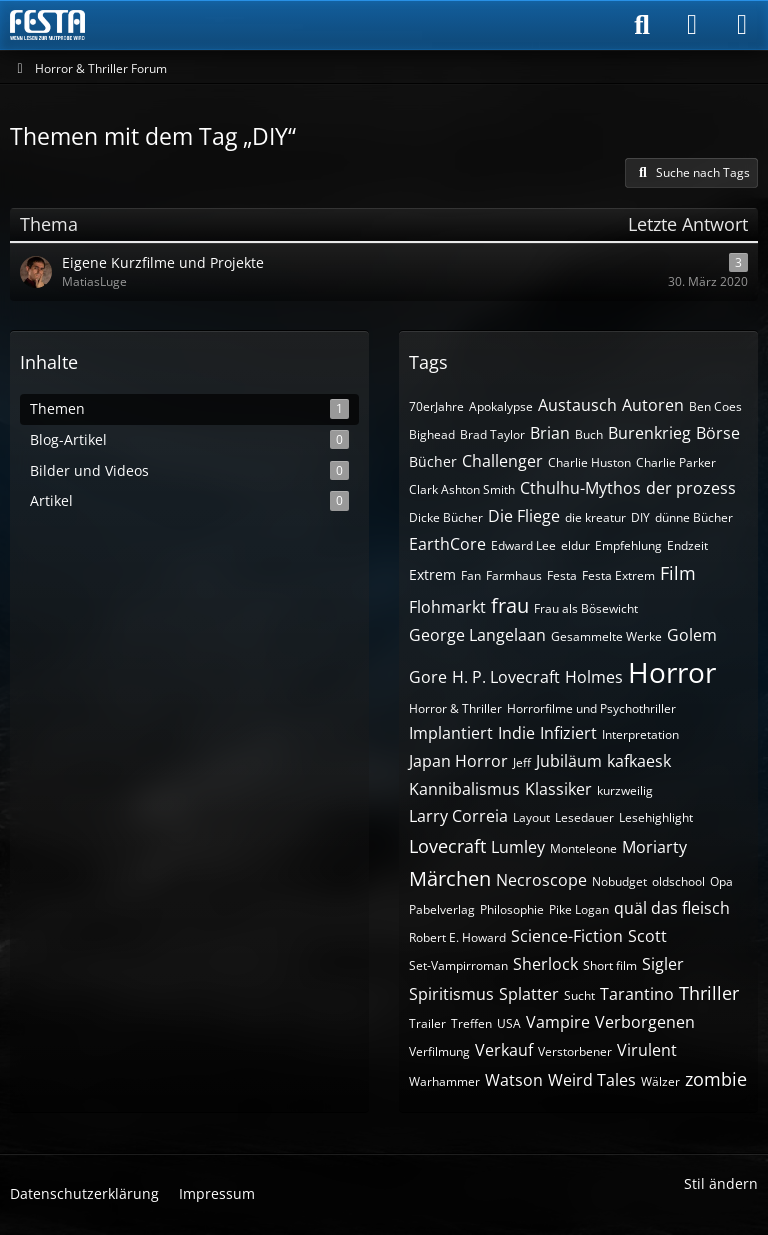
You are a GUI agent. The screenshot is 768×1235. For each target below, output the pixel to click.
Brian (550, 433)
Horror (672, 672)
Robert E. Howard (457, 937)
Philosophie (512, 909)
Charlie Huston (589, 462)
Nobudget (619, 881)
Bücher (433, 461)
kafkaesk (639, 761)
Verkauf (504, 1050)
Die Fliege (524, 516)
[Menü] (742, 25)
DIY (640, 517)
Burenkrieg (649, 433)
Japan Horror (458, 761)
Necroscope (541, 880)
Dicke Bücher (446, 517)
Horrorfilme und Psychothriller (591, 708)
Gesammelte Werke (606, 636)
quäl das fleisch (672, 908)
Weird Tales (592, 1080)
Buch (589, 434)
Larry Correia (458, 816)
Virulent (647, 1050)
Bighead (432, 434)
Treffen (471, 1023)
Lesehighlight (656, 817)
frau (510, 605)
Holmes (594, 677)
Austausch (577, 405)
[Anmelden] (692, 25)
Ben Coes (715, 406)
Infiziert (568, 733)
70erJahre (436, 406)
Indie (516, 733)
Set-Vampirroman (458, 965)
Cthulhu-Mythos (580, 488)
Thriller (709, 993)
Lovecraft (447, 846)
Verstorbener (575, 1051)
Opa (721, 881)
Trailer (427, 1023)
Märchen (450, 878)
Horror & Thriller (455, 708)
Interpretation (640, 734)
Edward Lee (523, 545)
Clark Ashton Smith (462, 489)
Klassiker (558, 789)
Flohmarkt (447, 607)
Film (678, 573)
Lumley (518, 847)
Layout (531, 817)
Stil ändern (721, 1183)
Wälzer (660, 1081)
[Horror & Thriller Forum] (47, 25)
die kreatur (595, 517)
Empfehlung (628, 545)
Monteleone (583, 848)
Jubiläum (569, 761)
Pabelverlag (442, 909)
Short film (610, 965)
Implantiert (451, 733)
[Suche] (642, 25)
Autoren (653, 405)
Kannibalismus (464, 789)
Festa (562, 575)
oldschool (678, 881)
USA (509, 1023)
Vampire (558, 1022)
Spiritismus (451, 994)
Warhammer (444, 1081)
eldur (575, 545)
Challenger (502, 461)
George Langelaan (477, 635)
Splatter (529, 994)
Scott (647, 936)
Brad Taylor (492, 434)
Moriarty (654, 847)
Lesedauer (584, 817)
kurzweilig (625, 790)
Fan (471, 575)
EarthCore (447, 544)
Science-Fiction (567, 936)
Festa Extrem (618, 575)
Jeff (522, 762)
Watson (514, 1080)
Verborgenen (645, 1022)
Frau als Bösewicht (586, 608)
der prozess (691, 488)
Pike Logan (579, 909)
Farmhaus (514, 575)
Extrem (432, 574)
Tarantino (637, 994)
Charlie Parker (676, 462)
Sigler (663, 964)
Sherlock (545, 964)
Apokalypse (501, 406)
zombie (716, 1079)
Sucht (579, 995)
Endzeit (687, 545)
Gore (428, 677)
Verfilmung (439, 1051)
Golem (692, 635)
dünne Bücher (694, 517)
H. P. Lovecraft (506, 677)
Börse (718, 433)
